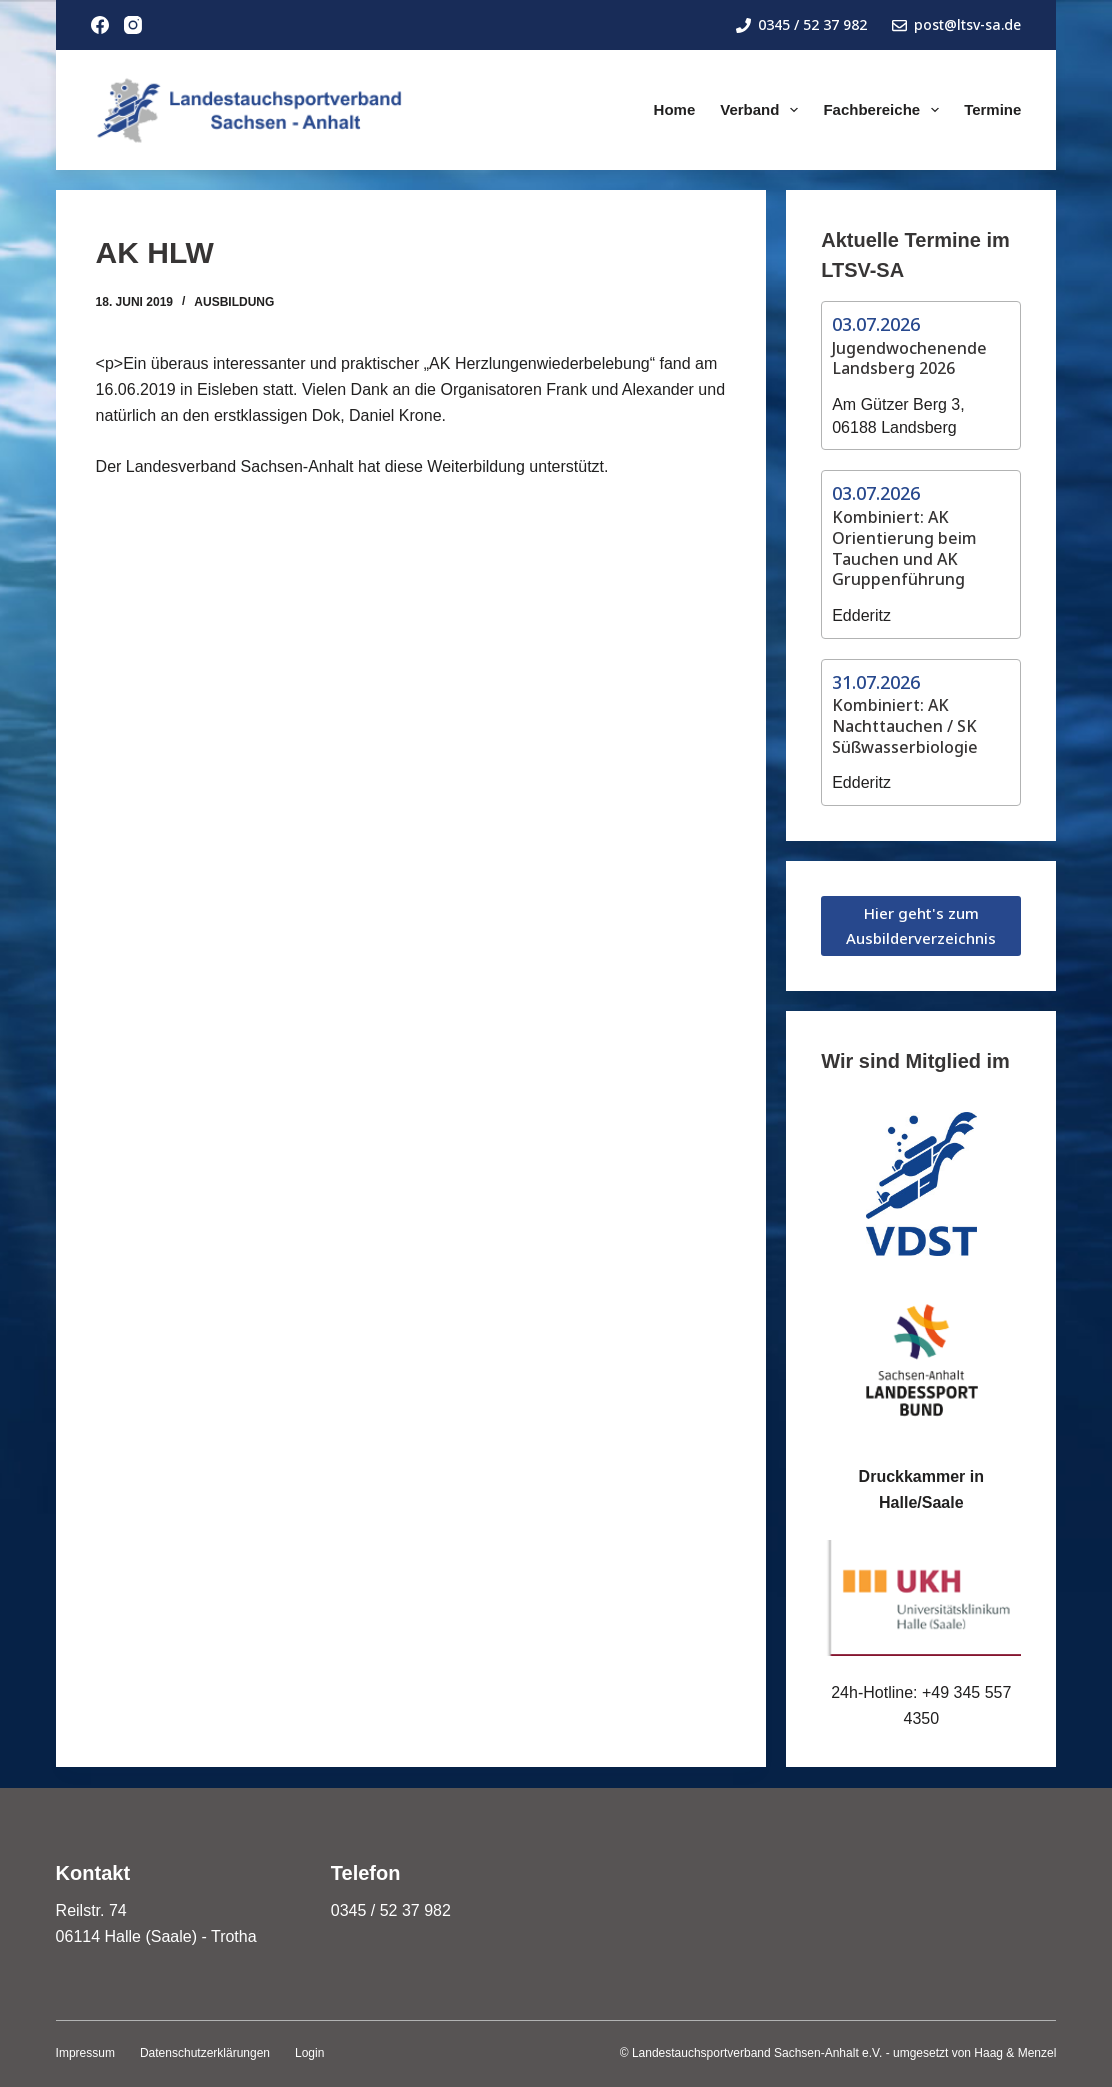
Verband (763, 110)
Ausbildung (234, 302)
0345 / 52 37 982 (801, 24)
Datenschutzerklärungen (205, 2053)
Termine (992, 109)
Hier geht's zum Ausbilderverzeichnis (921, 925)
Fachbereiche (885, 110)
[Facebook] (100, 25)
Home (675, 109)
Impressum (85, 2053)
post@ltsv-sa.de (956, 24)
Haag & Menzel (1015, 2053)
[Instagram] (133, 25)
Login (309, 2053)
